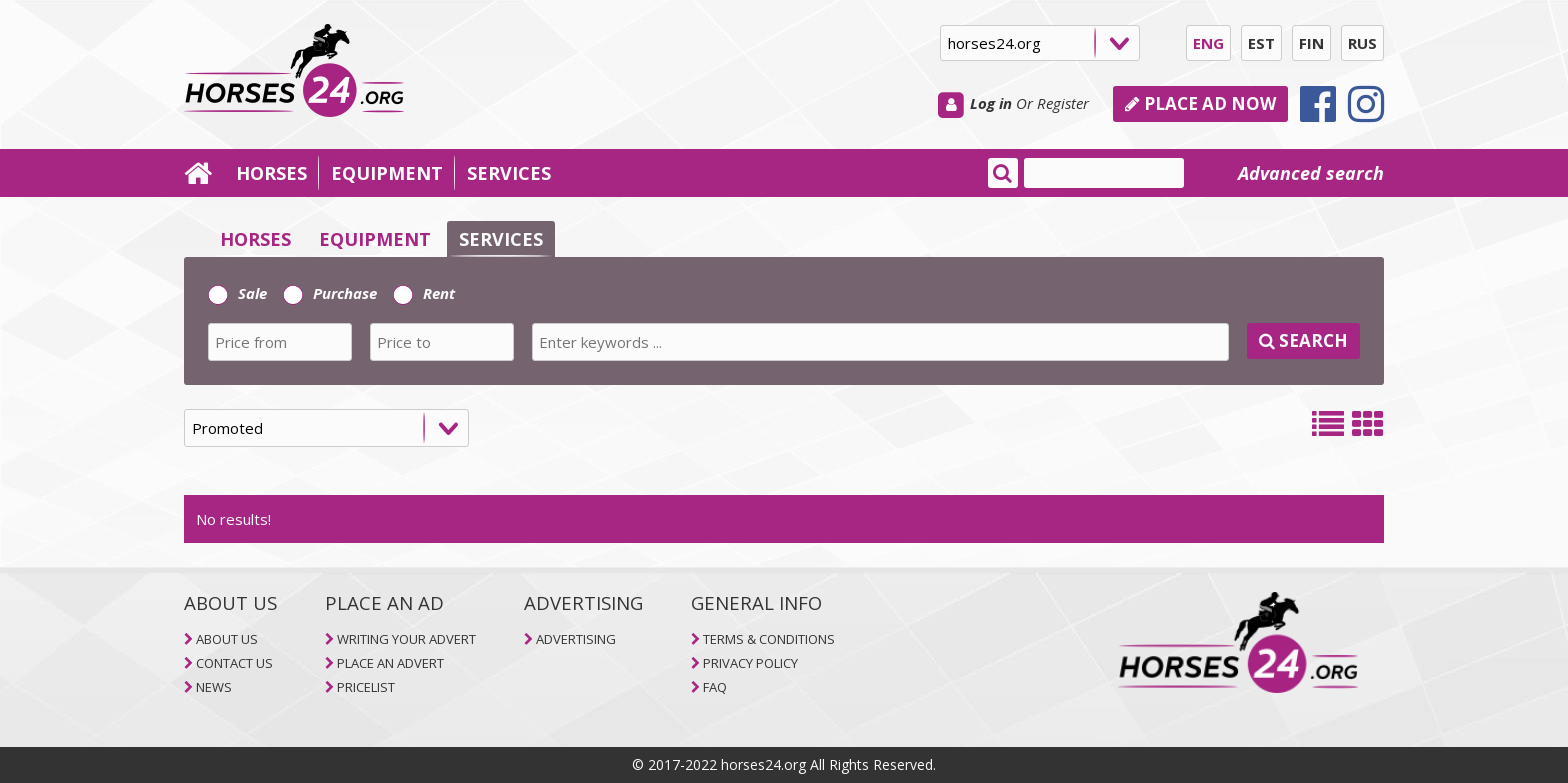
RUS (1362, 43)
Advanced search (1311, 173)
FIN (1311, 43)
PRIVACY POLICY (750, 663)
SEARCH (1303, 340)
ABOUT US (227, 639)
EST (1261, 43)
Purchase (330, 293)
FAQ (715, 687)
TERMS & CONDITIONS (769, 639)
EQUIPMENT (387, 173)
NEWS (214, 687)
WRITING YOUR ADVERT (406, 639)
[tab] (784, 321)
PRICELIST (366, 687)
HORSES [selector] (255, 239)
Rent (424, 293)
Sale (237, 293)
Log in (991, 103)
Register (1063, 103)
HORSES (271, 173)
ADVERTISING (576, 639)
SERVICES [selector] (501, 239)
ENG (1208, 43)
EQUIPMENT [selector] (375, 239)
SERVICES (509, 173)
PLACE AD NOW (1200, 103)
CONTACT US (234, 663)
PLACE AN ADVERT (390, 663)
